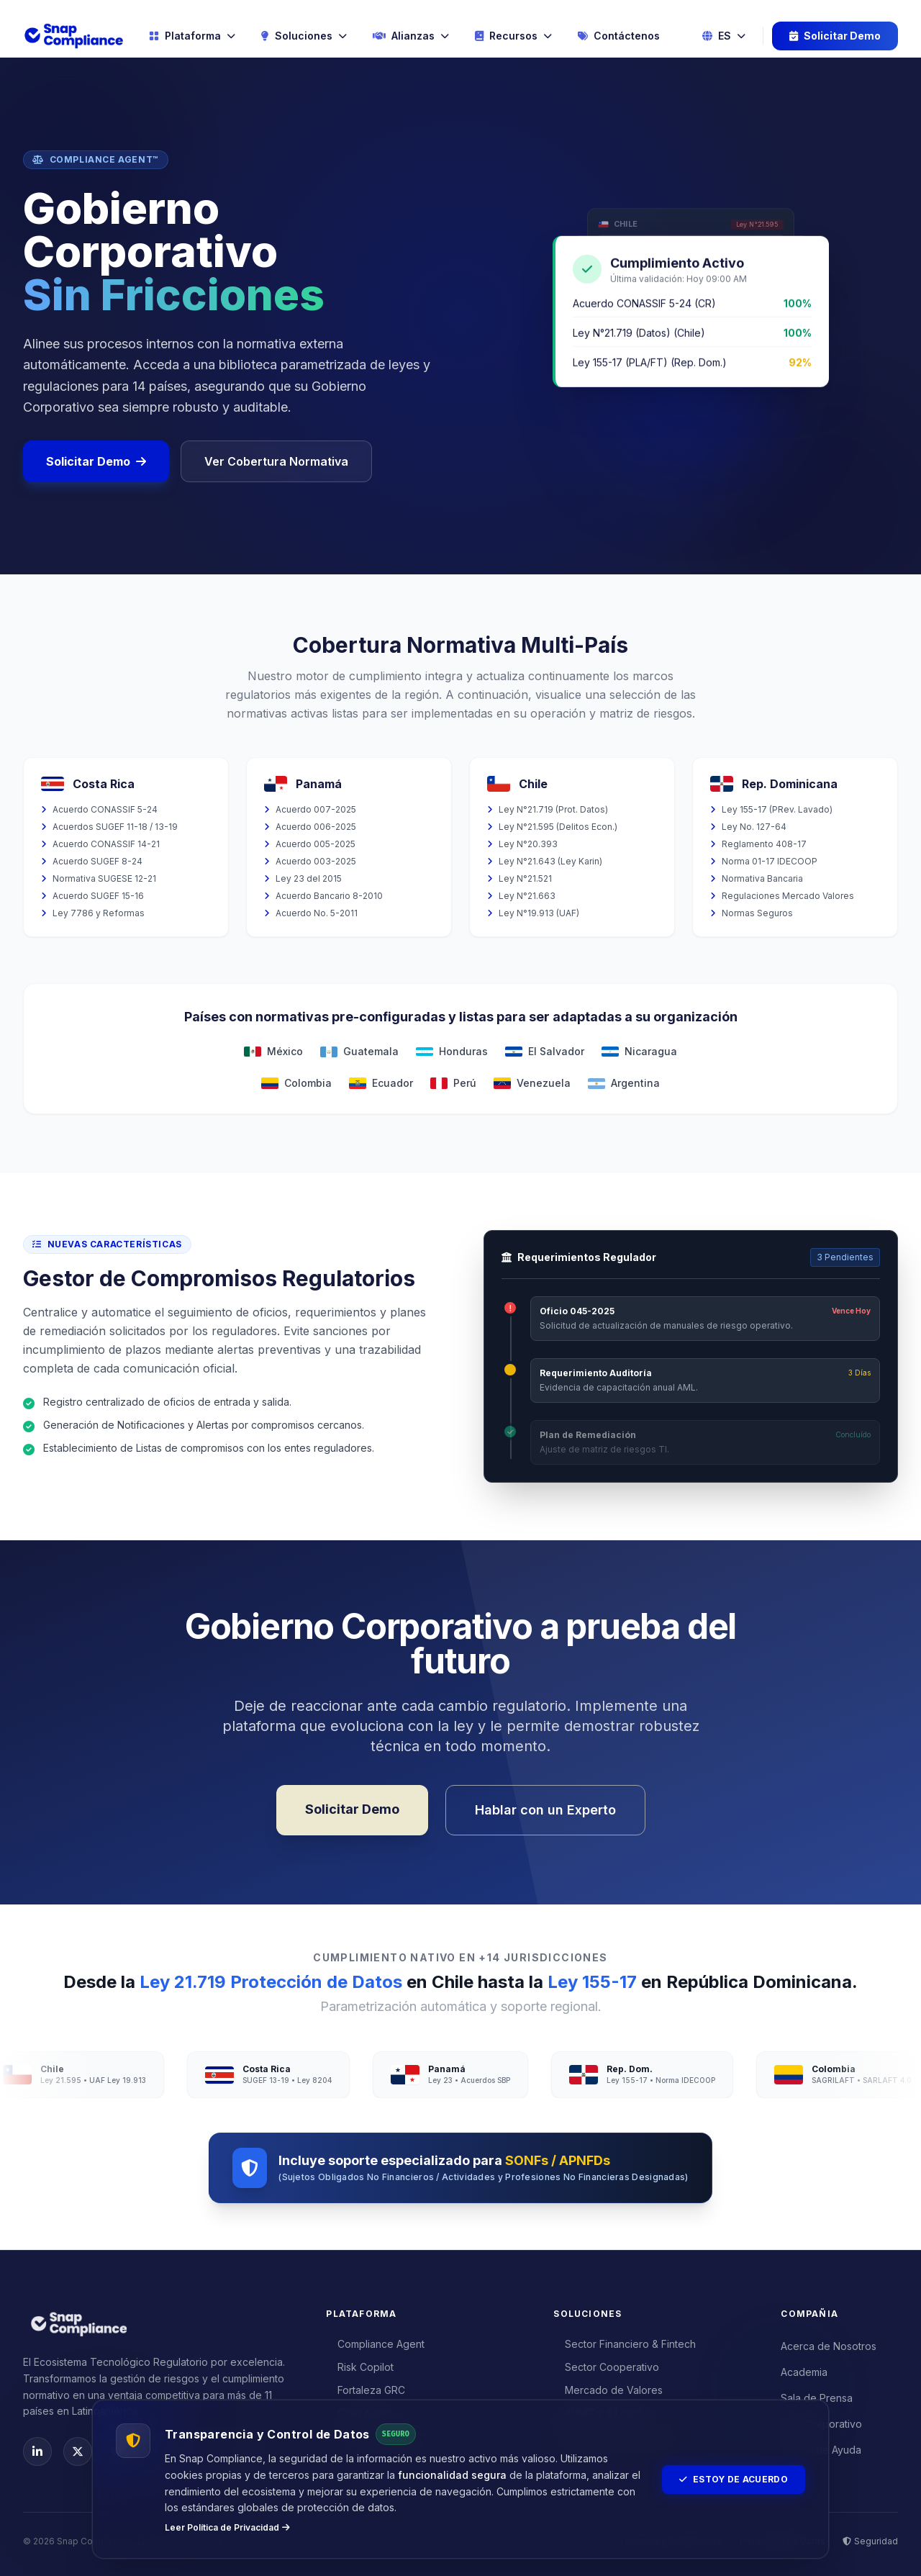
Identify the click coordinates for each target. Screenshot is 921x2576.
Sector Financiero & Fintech (624, 2344)
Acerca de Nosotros (828, 2346)
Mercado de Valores (608, 2390)
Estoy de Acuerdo (733, 2479)
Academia (804, 2372)
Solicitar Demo (835, 36)
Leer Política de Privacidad (227, 2527)
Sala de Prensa (817, 2398)
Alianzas (411, 36)
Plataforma (192, 36)
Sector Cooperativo (606, 2367)
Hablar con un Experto (545, 1809)
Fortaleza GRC (365, 2390)
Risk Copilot (360, 2367)
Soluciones (304, 36)
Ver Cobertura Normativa (276, 461)
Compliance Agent (375, 2344)
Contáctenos (619, 36)
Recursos (513, 36)
